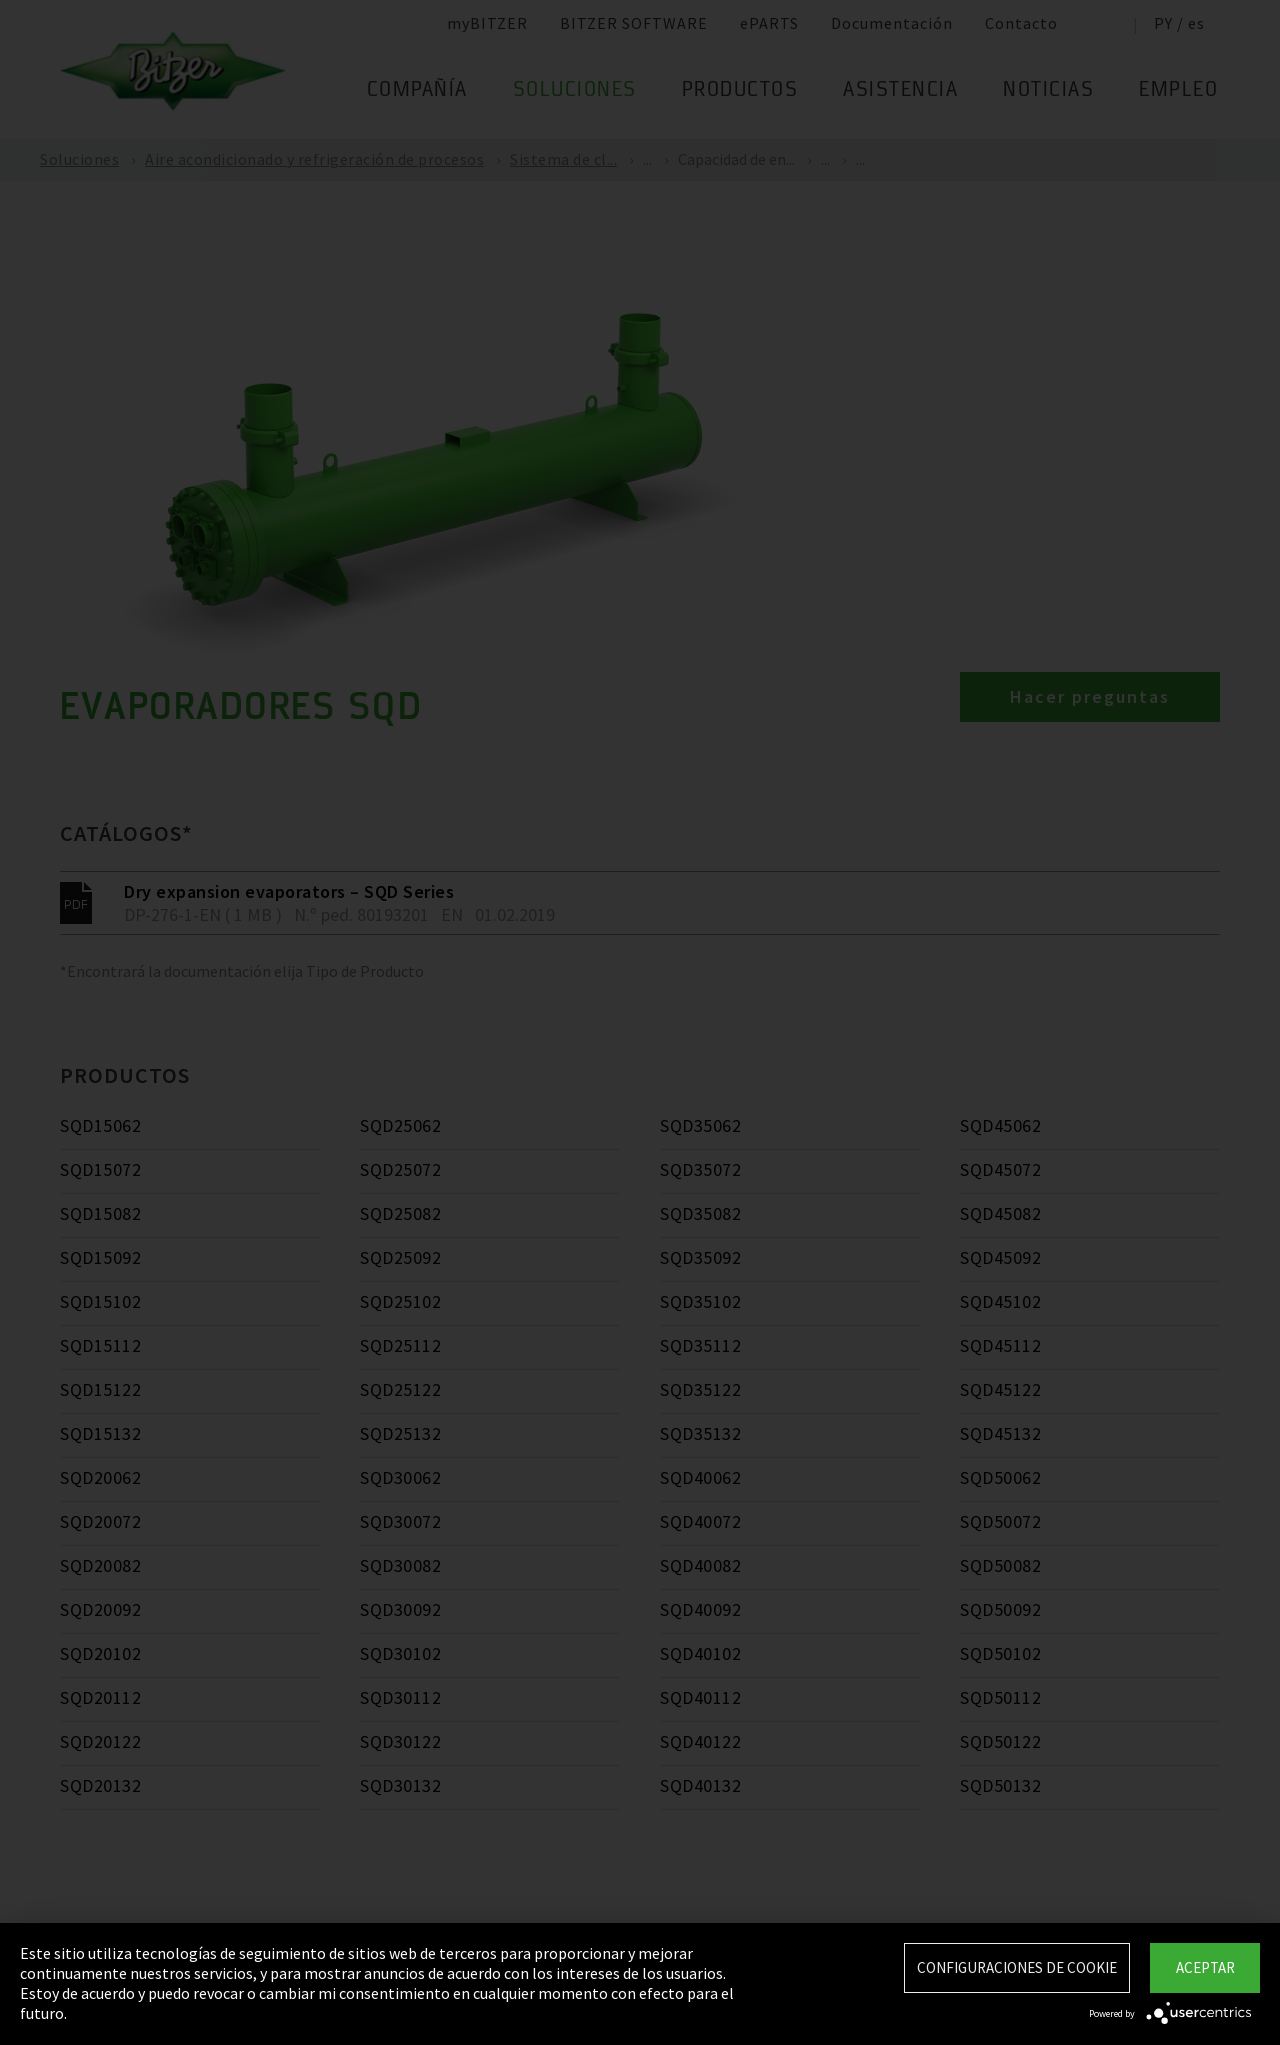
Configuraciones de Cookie (1017, 1967)
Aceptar (1205, 1967)
